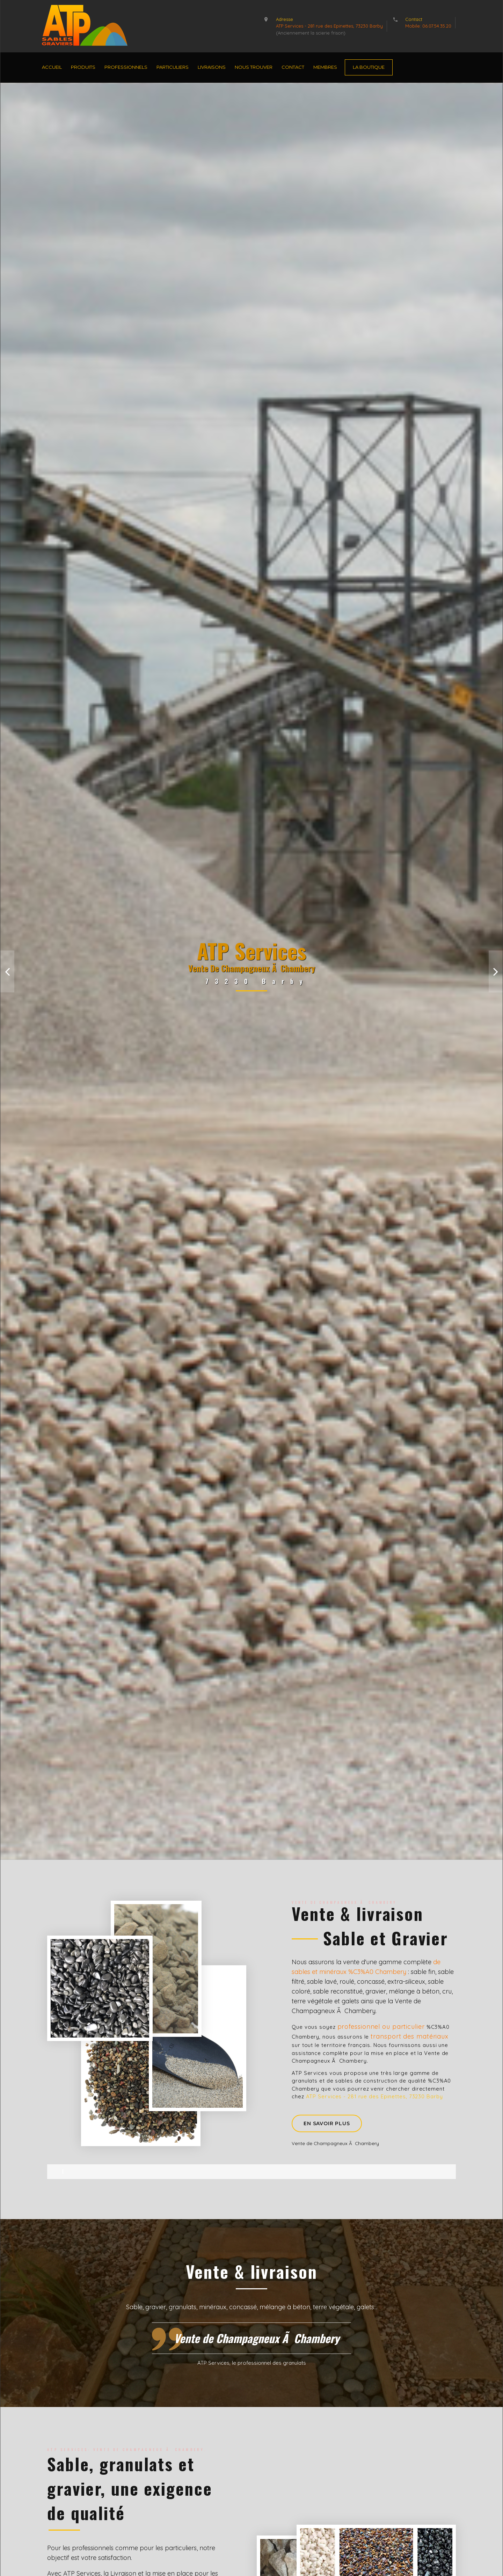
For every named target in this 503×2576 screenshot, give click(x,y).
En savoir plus (327, 2123)
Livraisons (212, 67)
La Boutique (369, 67)
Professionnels (125, 67)
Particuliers (172, 67)
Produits (83, 67)
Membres (325, 67)
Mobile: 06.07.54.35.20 (428, 26)
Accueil (52, 67)
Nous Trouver (253, 67)
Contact (293, 67)
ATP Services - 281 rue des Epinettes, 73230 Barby (329, 26)
